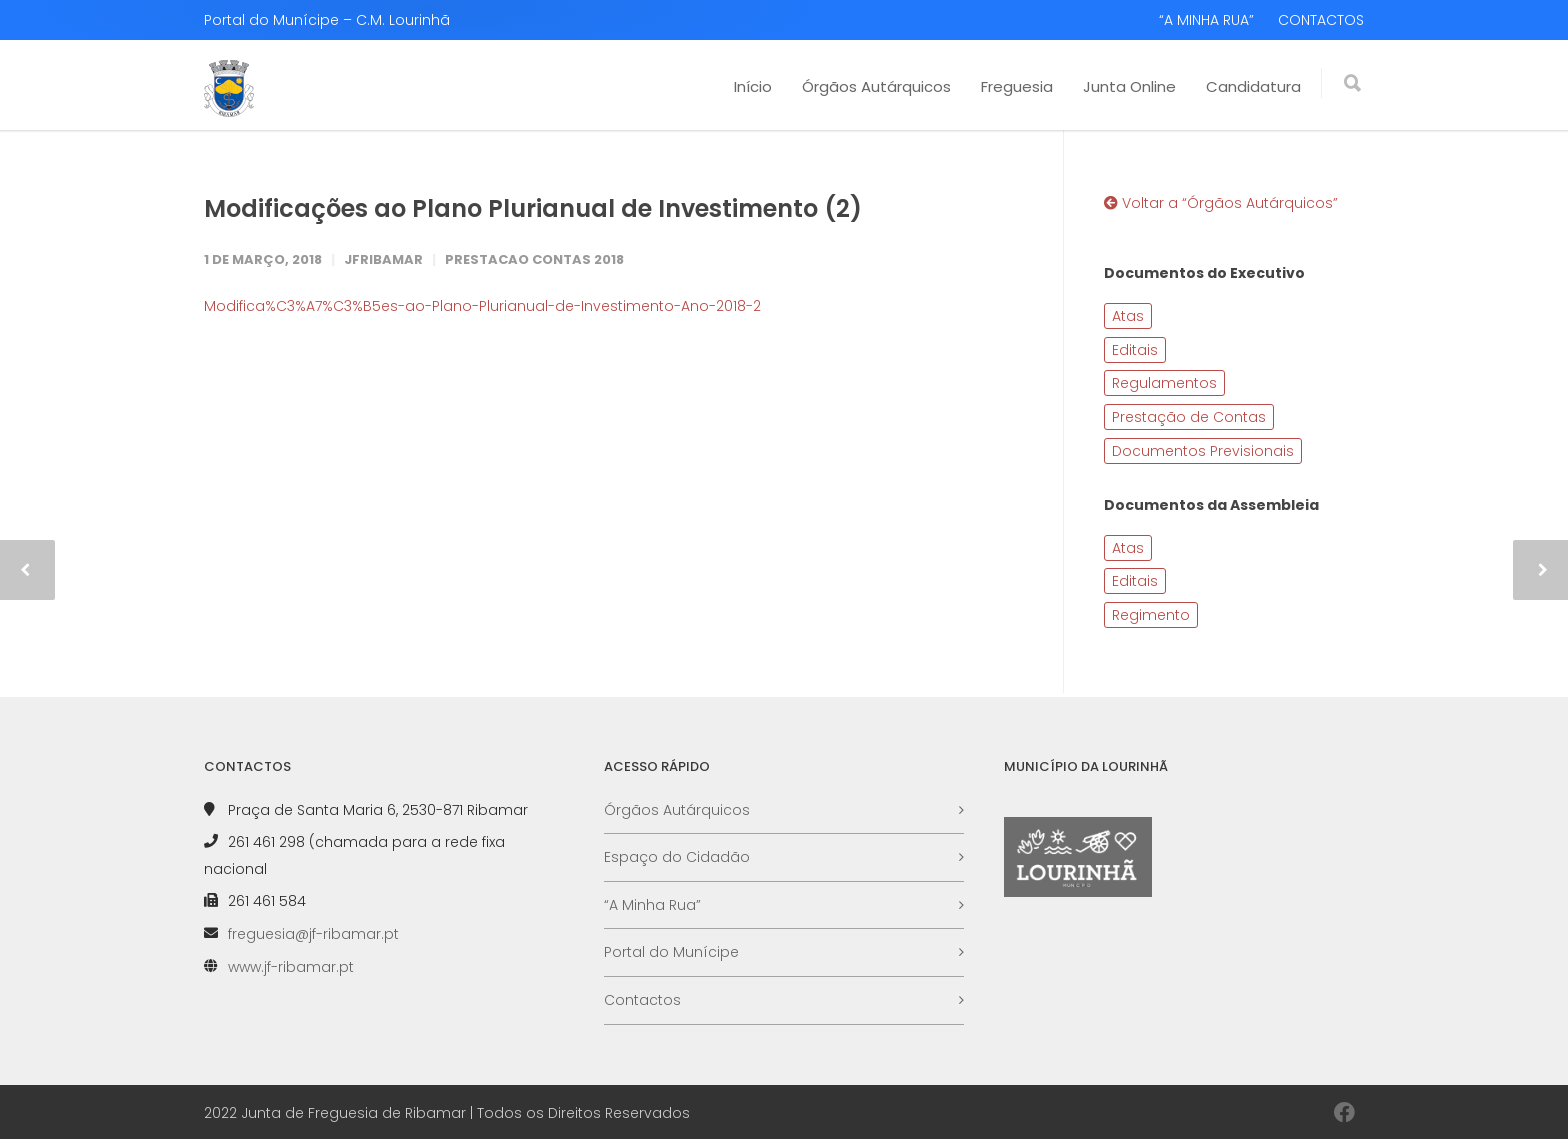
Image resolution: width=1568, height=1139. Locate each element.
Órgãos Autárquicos (876, 86)
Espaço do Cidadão (677, 857)
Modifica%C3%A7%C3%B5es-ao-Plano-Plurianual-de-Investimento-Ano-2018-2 (482, 306)
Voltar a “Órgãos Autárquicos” (1221, 203)
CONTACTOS (1321, 20)
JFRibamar (383, 259)
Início (753, 86)
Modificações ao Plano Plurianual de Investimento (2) (533, 208)
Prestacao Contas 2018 (534, 259)
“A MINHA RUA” (1206, 20)
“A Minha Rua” (652, 905)
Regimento (1151, 615)
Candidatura (1253, 86)
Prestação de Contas (1189, 417)
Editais (1135, 350)
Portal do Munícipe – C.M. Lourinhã (327, 20)
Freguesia (1017, 86)
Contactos (642, 1000)
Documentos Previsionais (1203, 451)
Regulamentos (1164, 383)
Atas (1128, 316)
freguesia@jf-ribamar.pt (313, 934)
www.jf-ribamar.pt (291, 967)
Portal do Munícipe (671, 952)
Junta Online (1129, 86)
